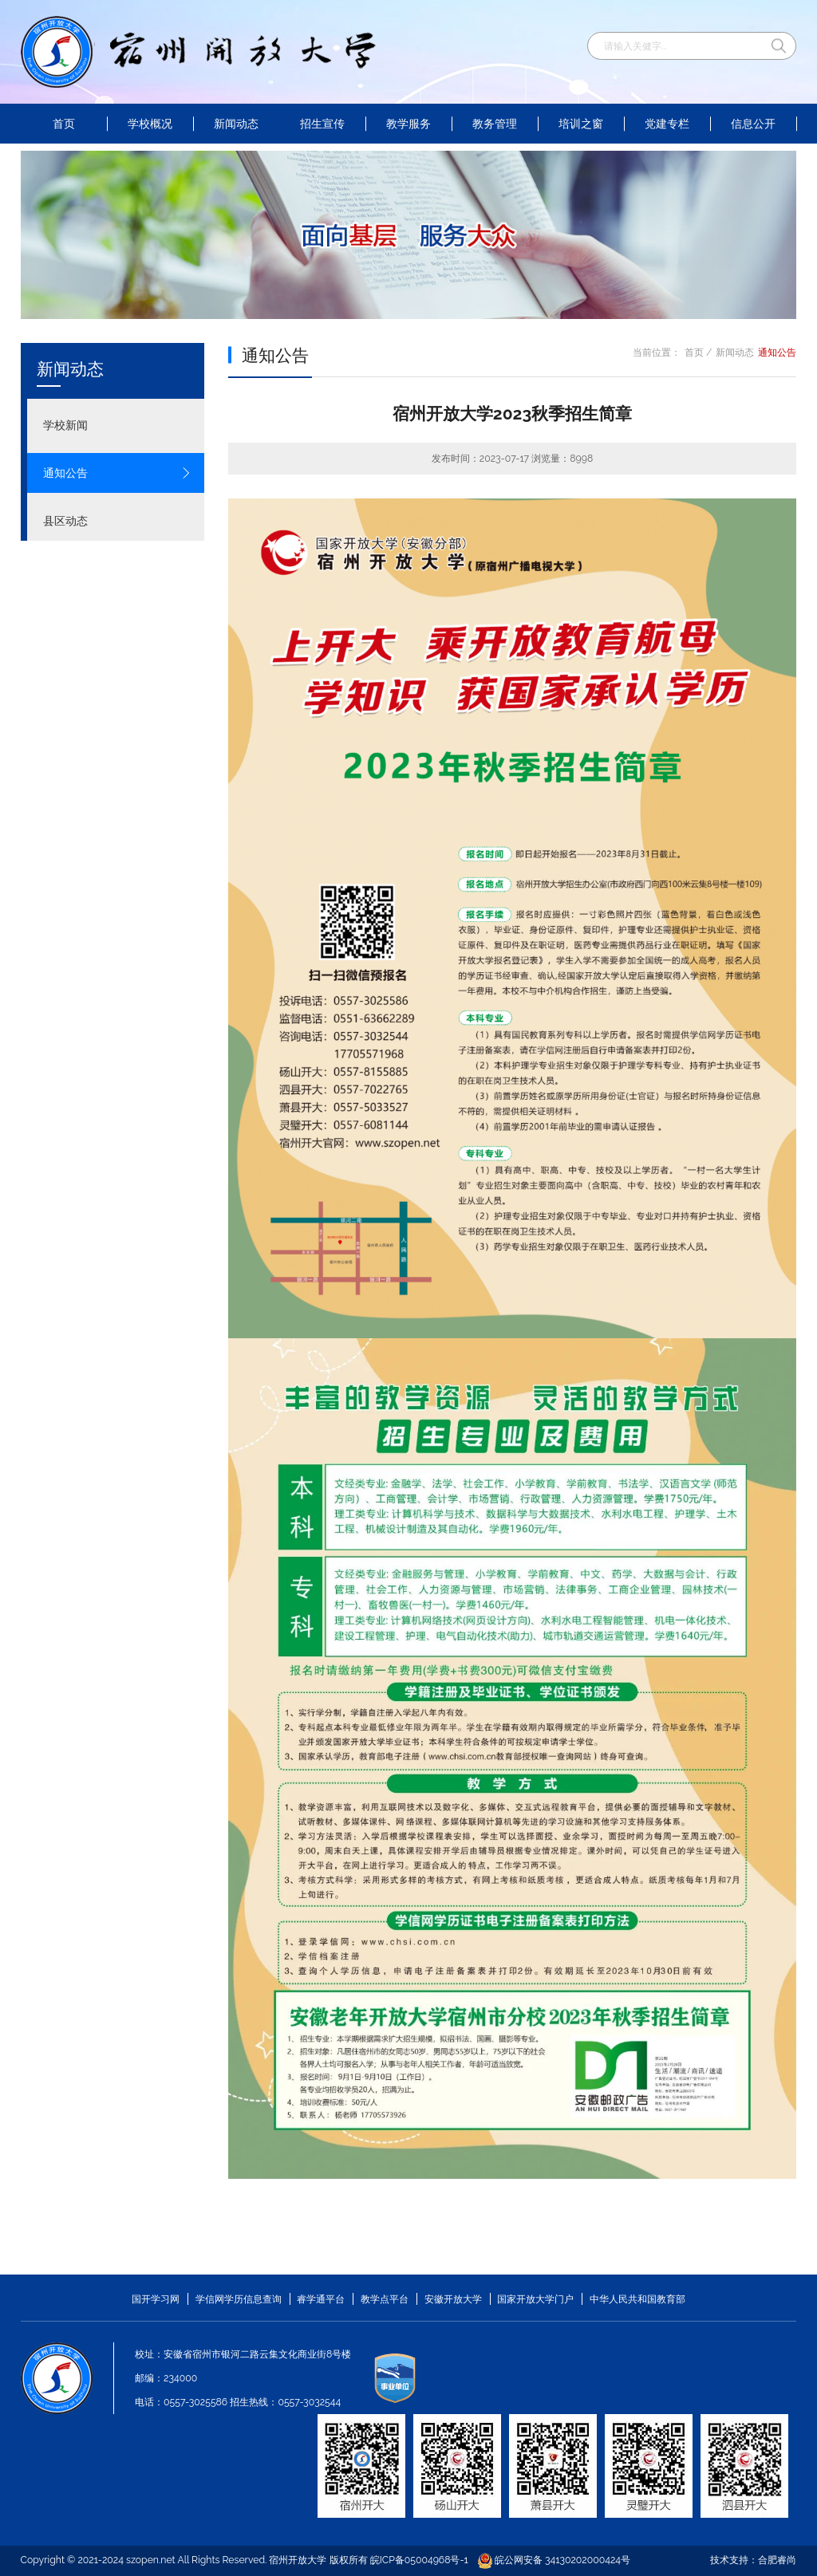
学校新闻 (117, 425)
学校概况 (150, 123)
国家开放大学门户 (535, 2299)
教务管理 (494, 123)
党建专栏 (667, 123)
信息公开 (753, 123)
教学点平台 (384, 2299)
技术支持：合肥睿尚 (753, 2560)
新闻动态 (236, 123)
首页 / (698, 352)
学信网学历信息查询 (238, 2299)
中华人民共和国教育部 (637, 2299)
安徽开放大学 (453, 2299)
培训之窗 (580, 123)
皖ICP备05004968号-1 (419, 2560)
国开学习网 (156, 2299)
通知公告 (117, 473)
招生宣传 (322, 123)
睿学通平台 (321, 2299)
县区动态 (117, 520)
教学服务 (408, 123)
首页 (64, 123)
